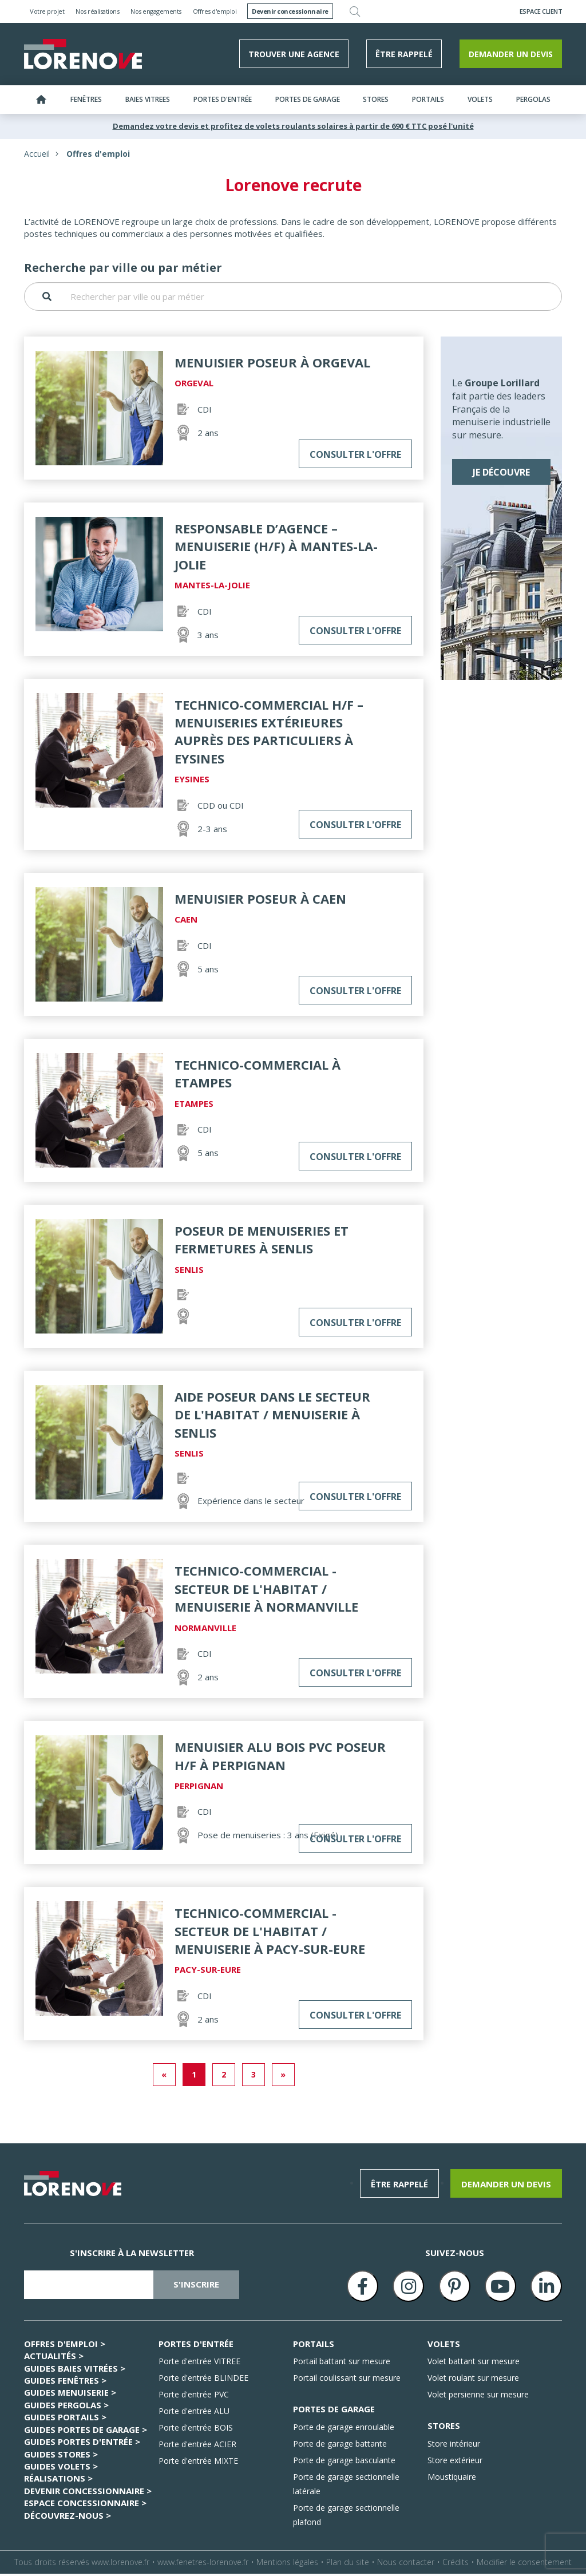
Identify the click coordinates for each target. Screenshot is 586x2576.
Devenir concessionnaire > (88, 2493)
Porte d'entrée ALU (194, 2413)
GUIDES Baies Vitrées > (74, 2370)
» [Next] (283, 2076)
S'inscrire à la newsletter (132, 2255)
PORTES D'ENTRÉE (196, 2346)
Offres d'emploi (215, 11)
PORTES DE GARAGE (334, 2411)
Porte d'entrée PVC (194, 2397)
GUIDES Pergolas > (66, 2407)
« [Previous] (164, 2076)
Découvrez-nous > (67, 2517)
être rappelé (404, 55)
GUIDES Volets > (61, 2468)
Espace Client (541, 11)
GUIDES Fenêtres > (65, 2383)
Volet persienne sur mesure (478, 2397)
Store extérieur (454, 2462)
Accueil (37, 156)
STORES (443, 2428)
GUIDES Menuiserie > (70, 2395)
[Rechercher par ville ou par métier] (293, 298)
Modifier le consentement (524, 2564)
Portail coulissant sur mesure (347, 2380)
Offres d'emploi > (64, 2346)
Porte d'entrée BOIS (196, 2430)
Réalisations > (58, 2481)
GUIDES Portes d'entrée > (82, 2444)
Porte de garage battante (340, 2445)
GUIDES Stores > (61, 2456)
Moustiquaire (451, 2479)
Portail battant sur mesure (341, 2364)
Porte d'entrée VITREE (199, 2364)
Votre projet (47, 11)
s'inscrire (196, 2287)
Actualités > (54, 2358)
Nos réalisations (97, 11)
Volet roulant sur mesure (473, 2380)
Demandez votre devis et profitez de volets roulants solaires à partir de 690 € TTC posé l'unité (293, 128)
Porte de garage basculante (344, 2462)
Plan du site (347, 2564)
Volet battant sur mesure (473, 2364)
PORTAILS (313, 2346)
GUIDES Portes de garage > (85, 2431)
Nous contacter (405, 2564)
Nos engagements (155, 11)
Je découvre (501, 475)
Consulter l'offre (355, 456)
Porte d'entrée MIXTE (198, 2463)
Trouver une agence (293, 55)
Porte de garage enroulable (343, 2429)
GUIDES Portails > (65, 2419)
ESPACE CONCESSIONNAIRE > (85, 2505)
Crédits (455, 2564)
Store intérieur (453, 2445)
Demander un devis (511, 55)
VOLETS (443, 2346)
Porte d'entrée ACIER (197, 2447)
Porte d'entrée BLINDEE (203, 2380)
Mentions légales (287, 2564)
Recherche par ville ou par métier (123, 270)
